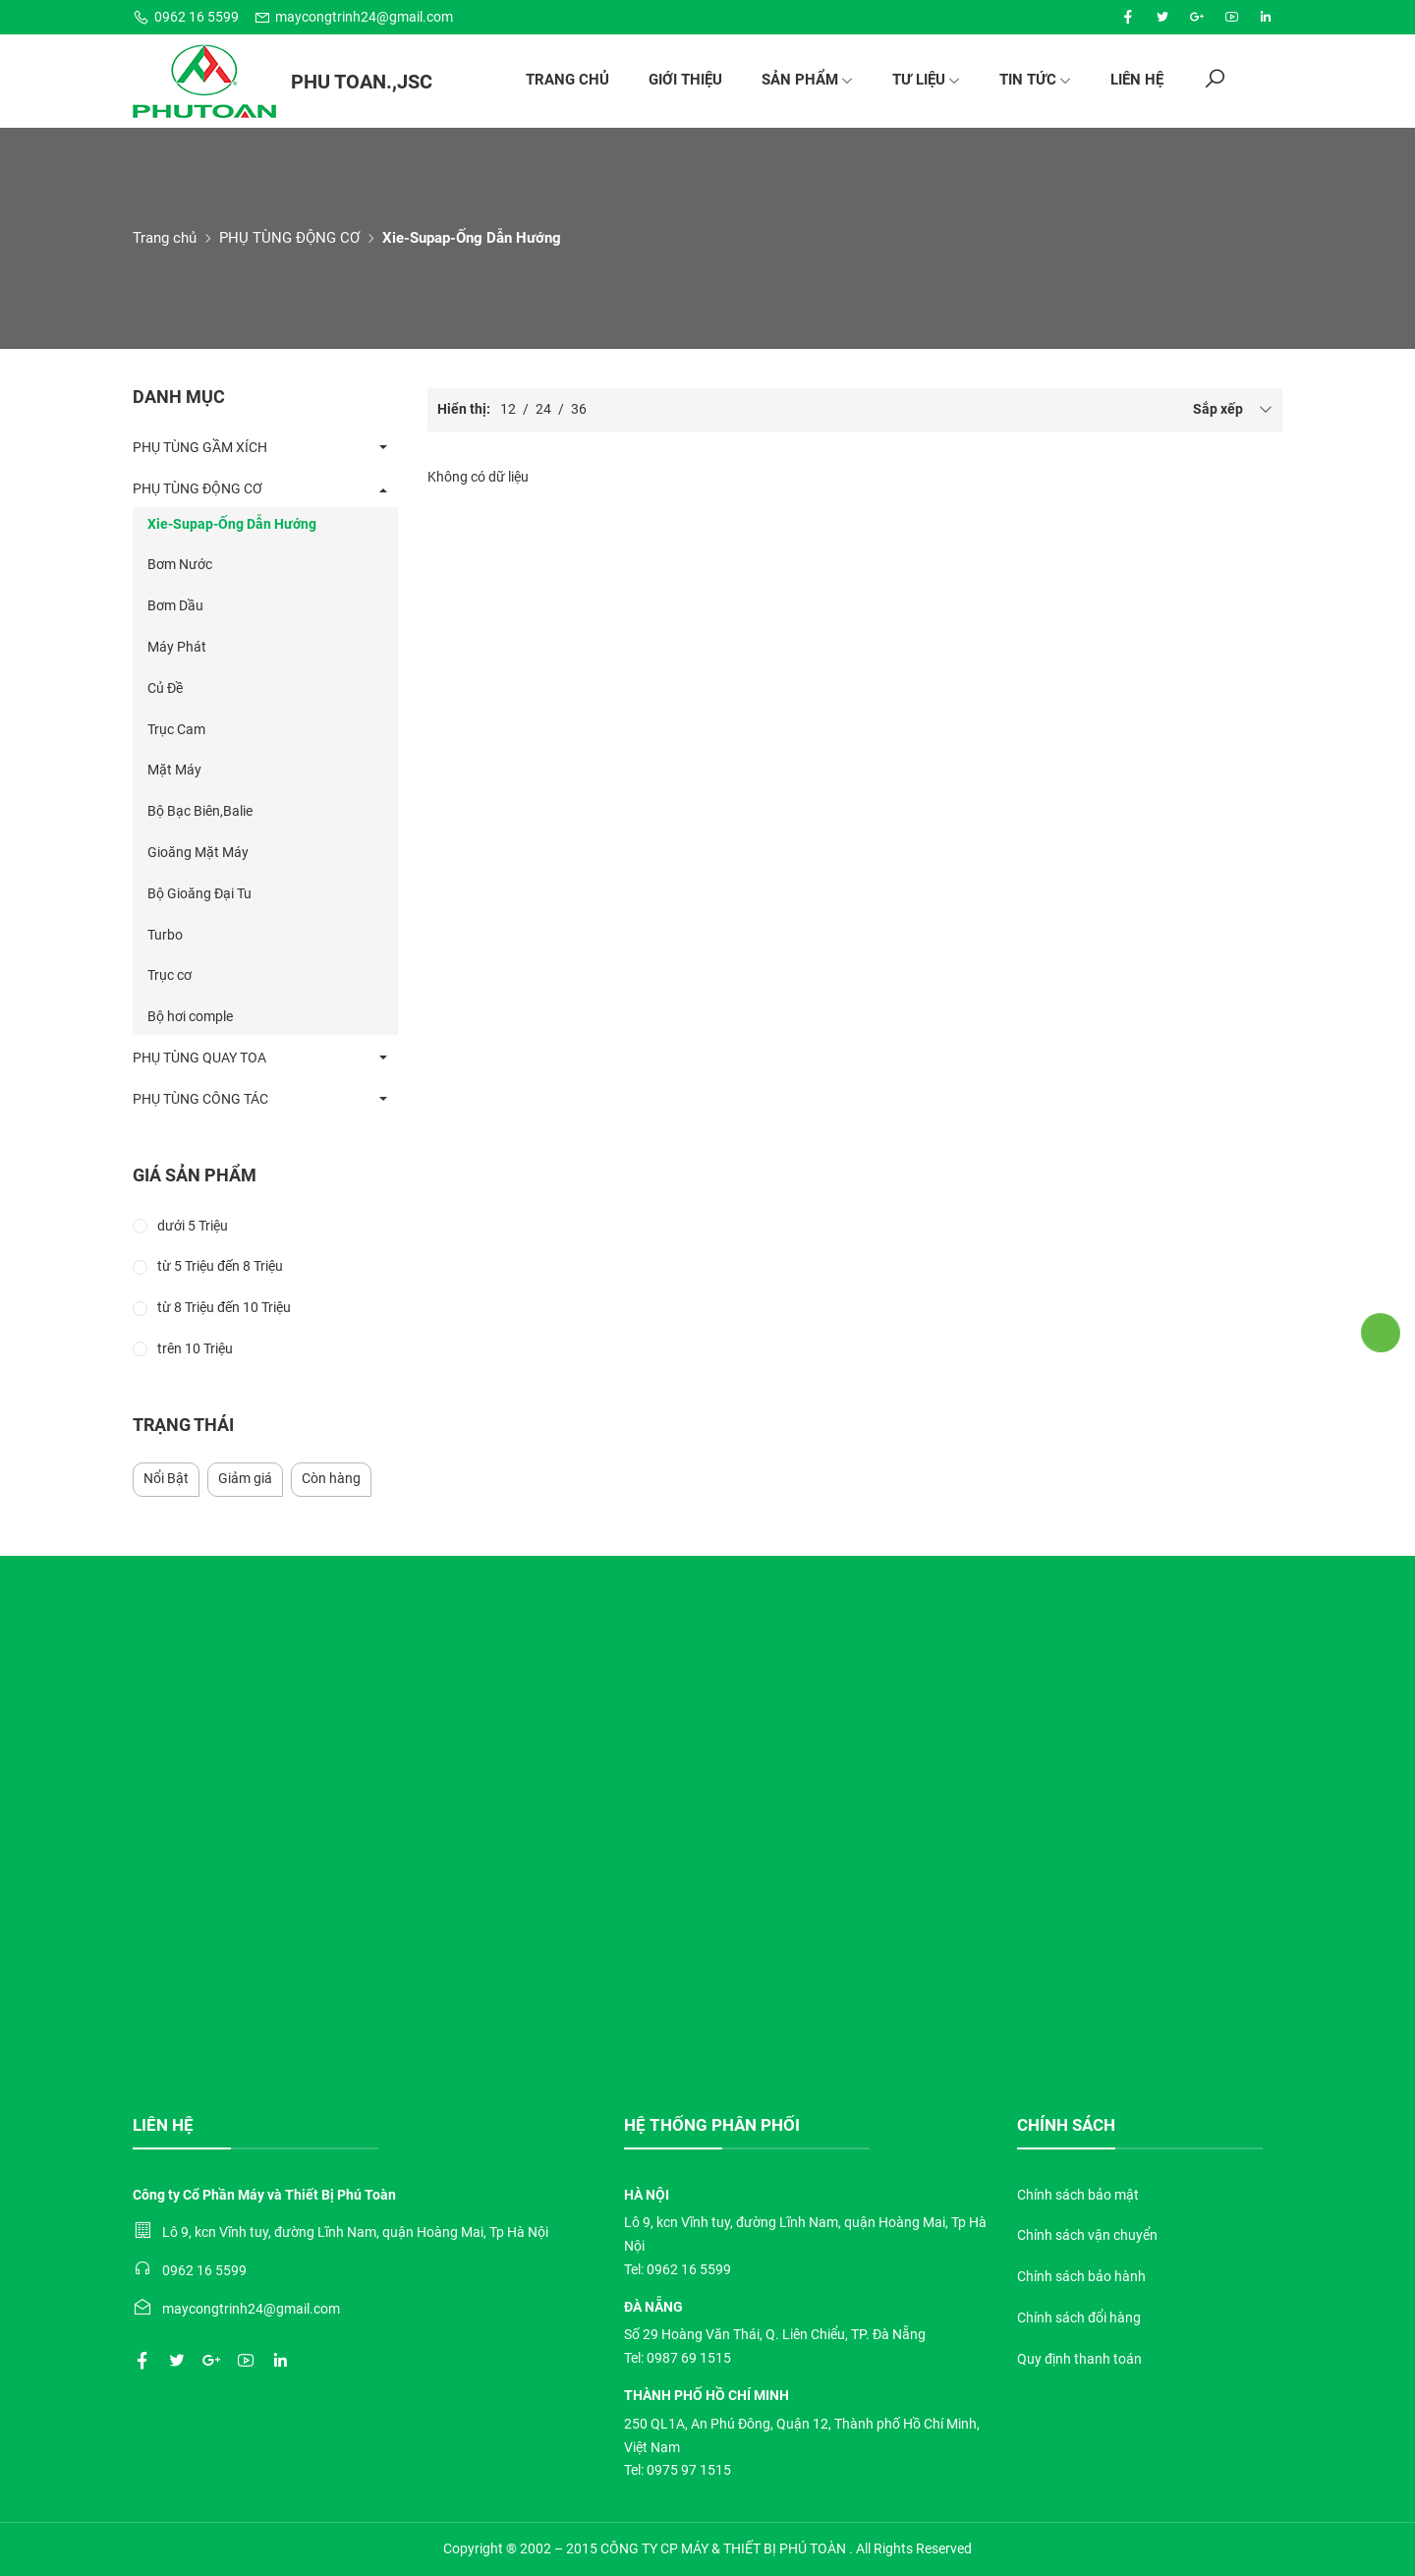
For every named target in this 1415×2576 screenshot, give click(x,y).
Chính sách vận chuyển (1087, 2235)
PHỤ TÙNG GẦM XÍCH (200, 447)
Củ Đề (165, 688)
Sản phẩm (807, 79)
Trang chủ (567, 79)
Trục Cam (176, 729)
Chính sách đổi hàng (1079, 2317)
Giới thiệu (685, 79)
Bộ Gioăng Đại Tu (199, 893)
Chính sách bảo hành (1081, 2276)
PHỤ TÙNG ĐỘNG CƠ (289, 238)
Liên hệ (1136, 79)
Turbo (165, 935)
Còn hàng (331, 1478)
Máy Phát (176, 647)
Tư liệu (926, 79)
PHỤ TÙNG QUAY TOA (199, 1057)
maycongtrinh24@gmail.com (353, 17)
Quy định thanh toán (1079, 2359)
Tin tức (1035, 79)
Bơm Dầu (175, 605)
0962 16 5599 (186, 17)
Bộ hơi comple (190, 1016)
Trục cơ (169, 975)
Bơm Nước (179, 564)
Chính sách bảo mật (1078, 2195)
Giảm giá (245, 1478)
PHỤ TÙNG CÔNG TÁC (200, 1099)
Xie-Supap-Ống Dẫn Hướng (231, 524)
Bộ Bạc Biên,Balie (200, 811)
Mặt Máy (174, 769)
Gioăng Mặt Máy (198, 852)
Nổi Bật (166, 1478)
